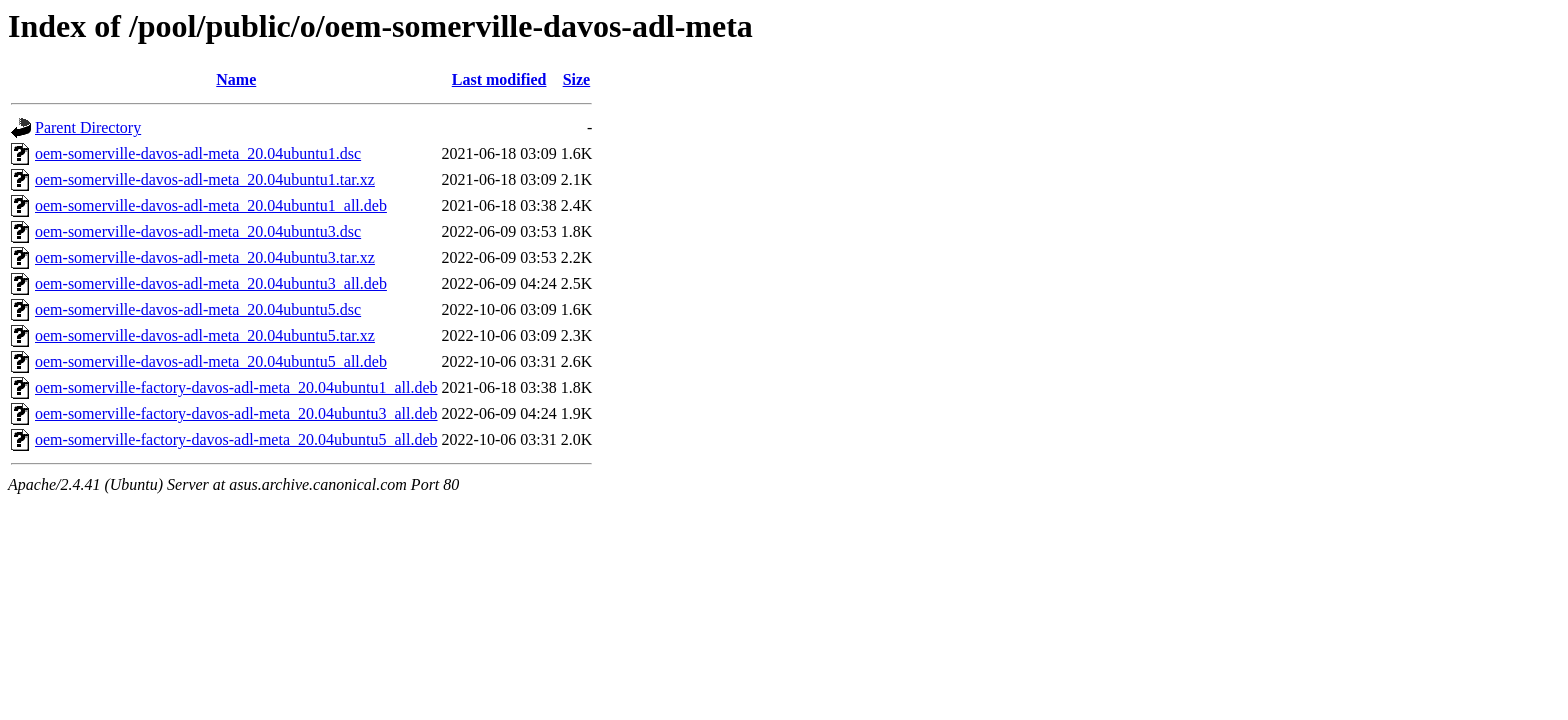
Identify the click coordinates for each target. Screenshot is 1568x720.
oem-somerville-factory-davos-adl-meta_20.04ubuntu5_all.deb (236, 439)
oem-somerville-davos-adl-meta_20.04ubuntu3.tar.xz (205, 257)
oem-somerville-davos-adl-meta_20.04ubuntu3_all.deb (211, 283)
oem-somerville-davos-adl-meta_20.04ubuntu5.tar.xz (205, 335)
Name (236, 79)
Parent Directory (88, 127)
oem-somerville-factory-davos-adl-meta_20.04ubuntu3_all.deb (236, 413)
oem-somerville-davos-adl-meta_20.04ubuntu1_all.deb (211, 205)
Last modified (499, 79)
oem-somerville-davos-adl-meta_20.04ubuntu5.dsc (198, 309)
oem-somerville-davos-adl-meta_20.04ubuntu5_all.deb (211, 361)
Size (577, 79)
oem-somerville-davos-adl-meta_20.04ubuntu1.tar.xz (205, 179)
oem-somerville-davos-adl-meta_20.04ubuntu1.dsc (198, 153)
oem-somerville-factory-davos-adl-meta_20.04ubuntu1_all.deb (236, 387)
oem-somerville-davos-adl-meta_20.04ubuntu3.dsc (198, 231)
